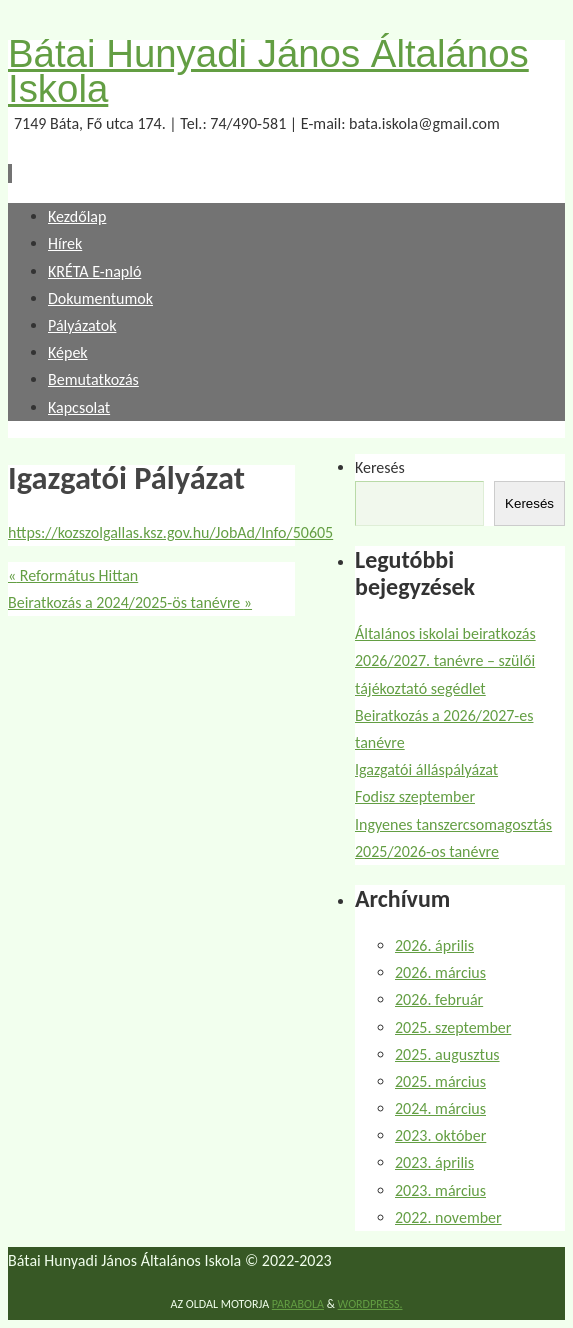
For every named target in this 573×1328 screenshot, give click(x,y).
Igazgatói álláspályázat (426, 769)
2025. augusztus (447, 1054)
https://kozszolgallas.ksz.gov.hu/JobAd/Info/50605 (170, 532)
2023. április (434, 1162)
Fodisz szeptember (415, 796)
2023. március (440, 1190)
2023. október (440, 1135)
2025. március (440, 1081)
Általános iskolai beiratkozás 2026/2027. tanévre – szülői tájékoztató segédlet (445, 660)
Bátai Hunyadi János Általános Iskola (268, 71)
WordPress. (370, 1304)
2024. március (440, 1108)
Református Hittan (73, 575)
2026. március (440, 972)
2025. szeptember (453, 1027)
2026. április (434, 945)
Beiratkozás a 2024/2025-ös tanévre (130, 602)
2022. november (448, 1217)
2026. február (439, 999)
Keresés (380, 467)
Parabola (298, 1304)
